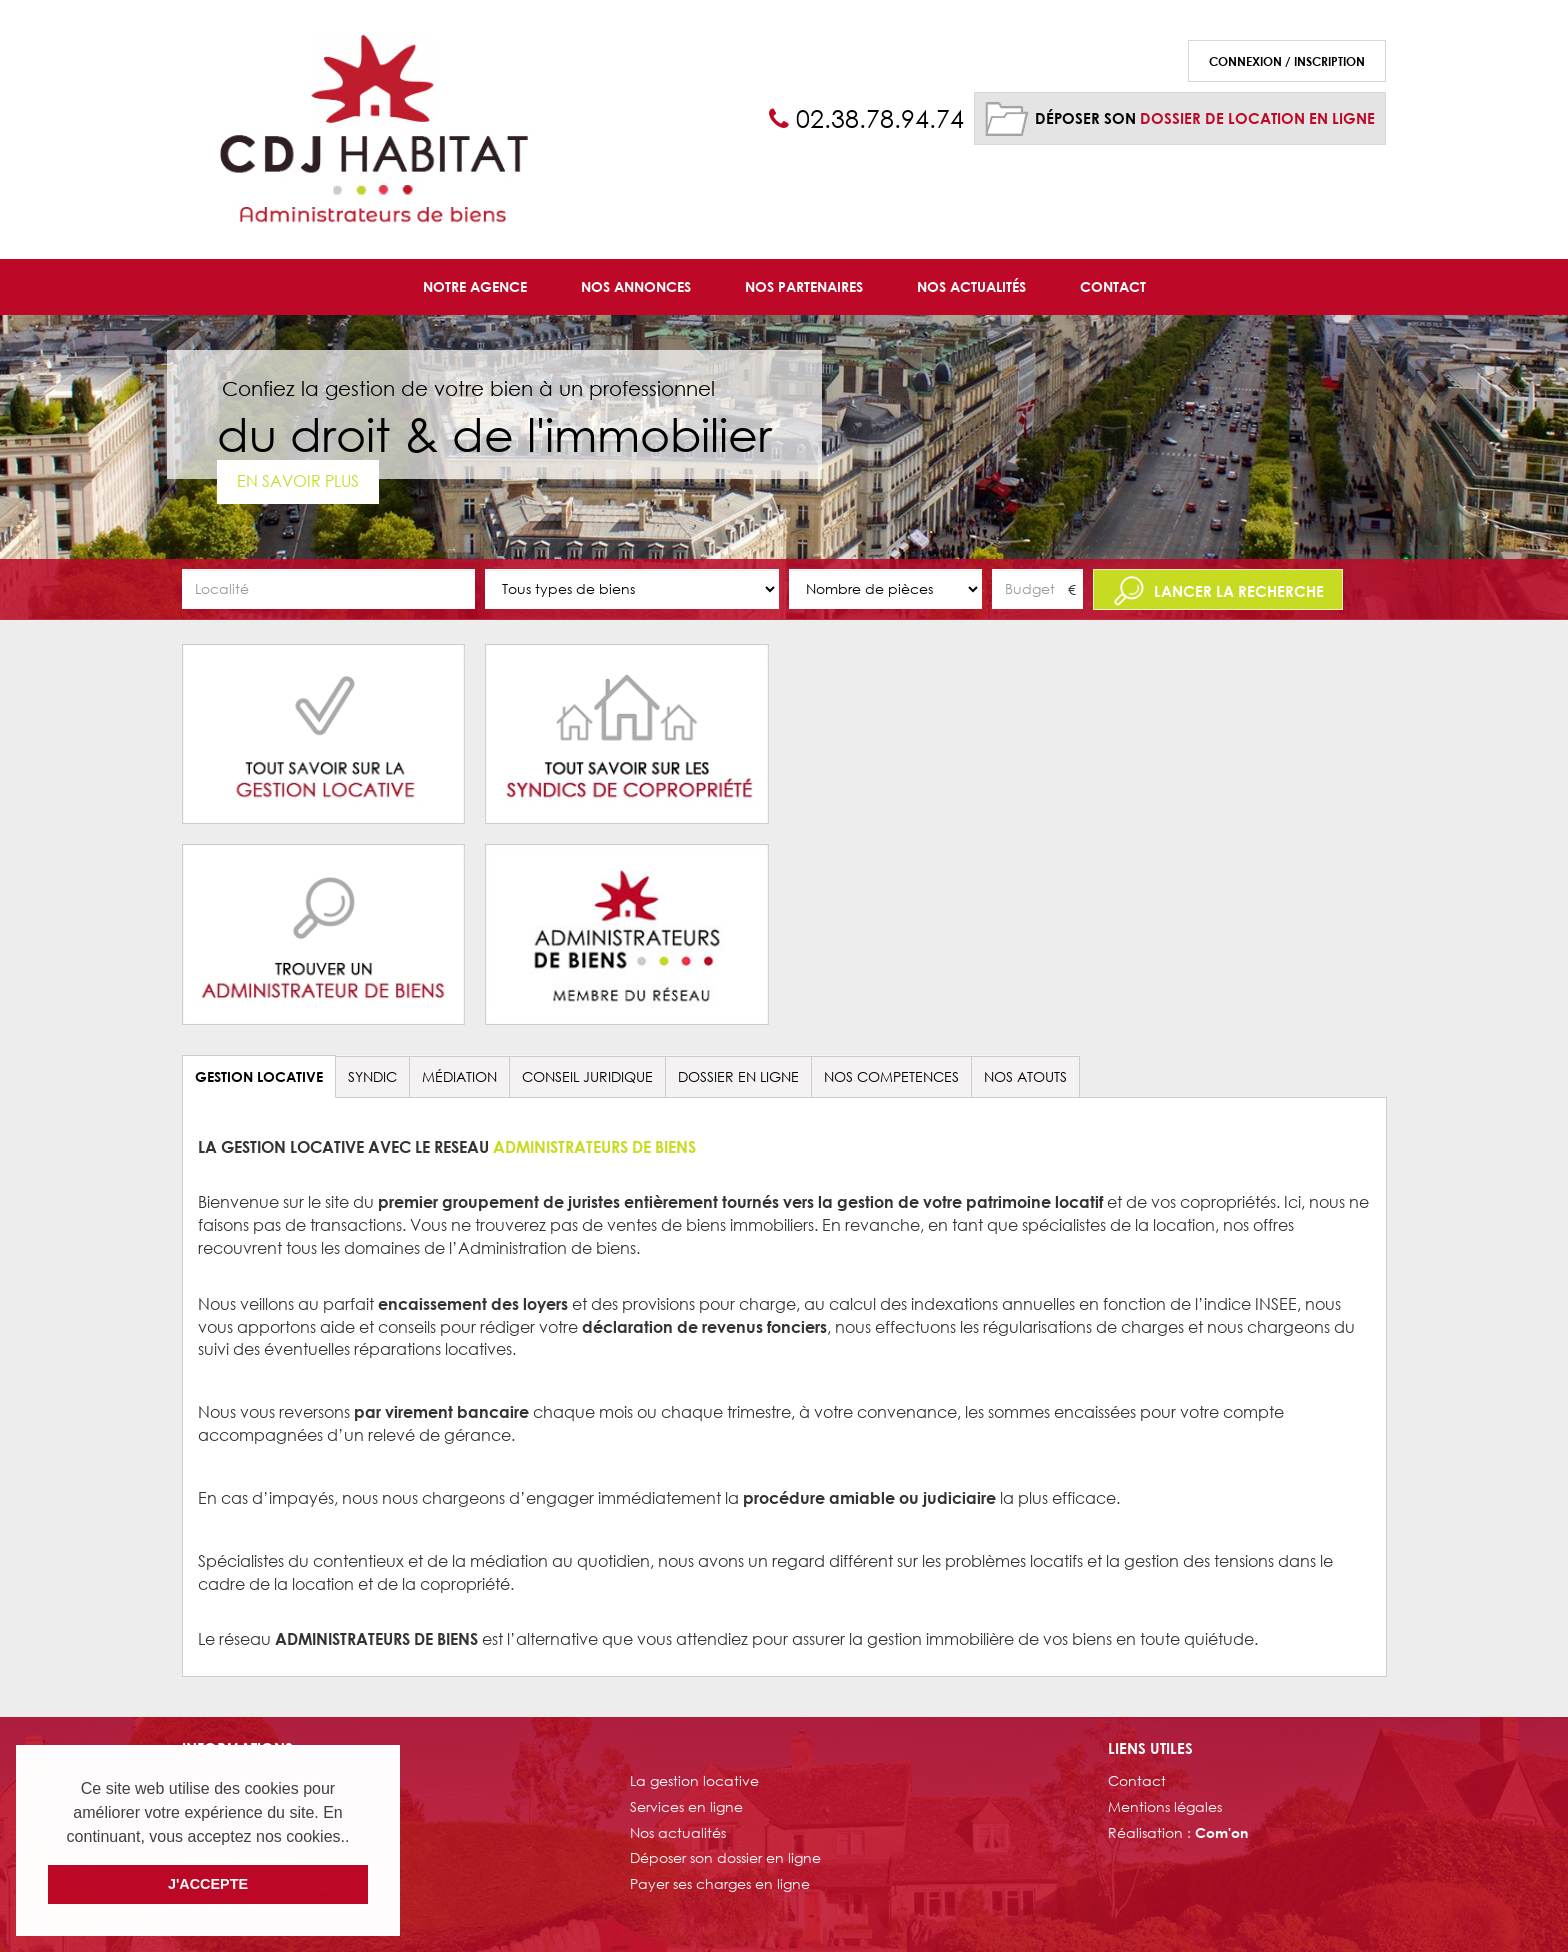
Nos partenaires (235, 1832)
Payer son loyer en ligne (263, 1883)
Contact (1113, 286)
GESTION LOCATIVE (259, 1076)
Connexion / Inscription (1287, 61)
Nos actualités (678, 1832)
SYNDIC (372, 1076)
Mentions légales (1165, 1806)
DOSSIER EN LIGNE (738, 1076)
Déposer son (1205, 118)
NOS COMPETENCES (891, 1076)
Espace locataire (240, 1857)
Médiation (459, 1076)
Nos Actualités (971, 286)
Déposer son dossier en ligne (725, 1857)
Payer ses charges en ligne (720, 1883)
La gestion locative (694, 1780)
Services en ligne (686, 1806)
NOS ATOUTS (1025, 1076)
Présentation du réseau (261, 1780)
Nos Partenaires (804, 286)
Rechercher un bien (250, 1806)
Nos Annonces (636, 286)
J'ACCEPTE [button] (208, 1884)
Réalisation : (1178, 1832)
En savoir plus (298, 480)
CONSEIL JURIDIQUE (587, 1076)
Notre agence (475, 286)
